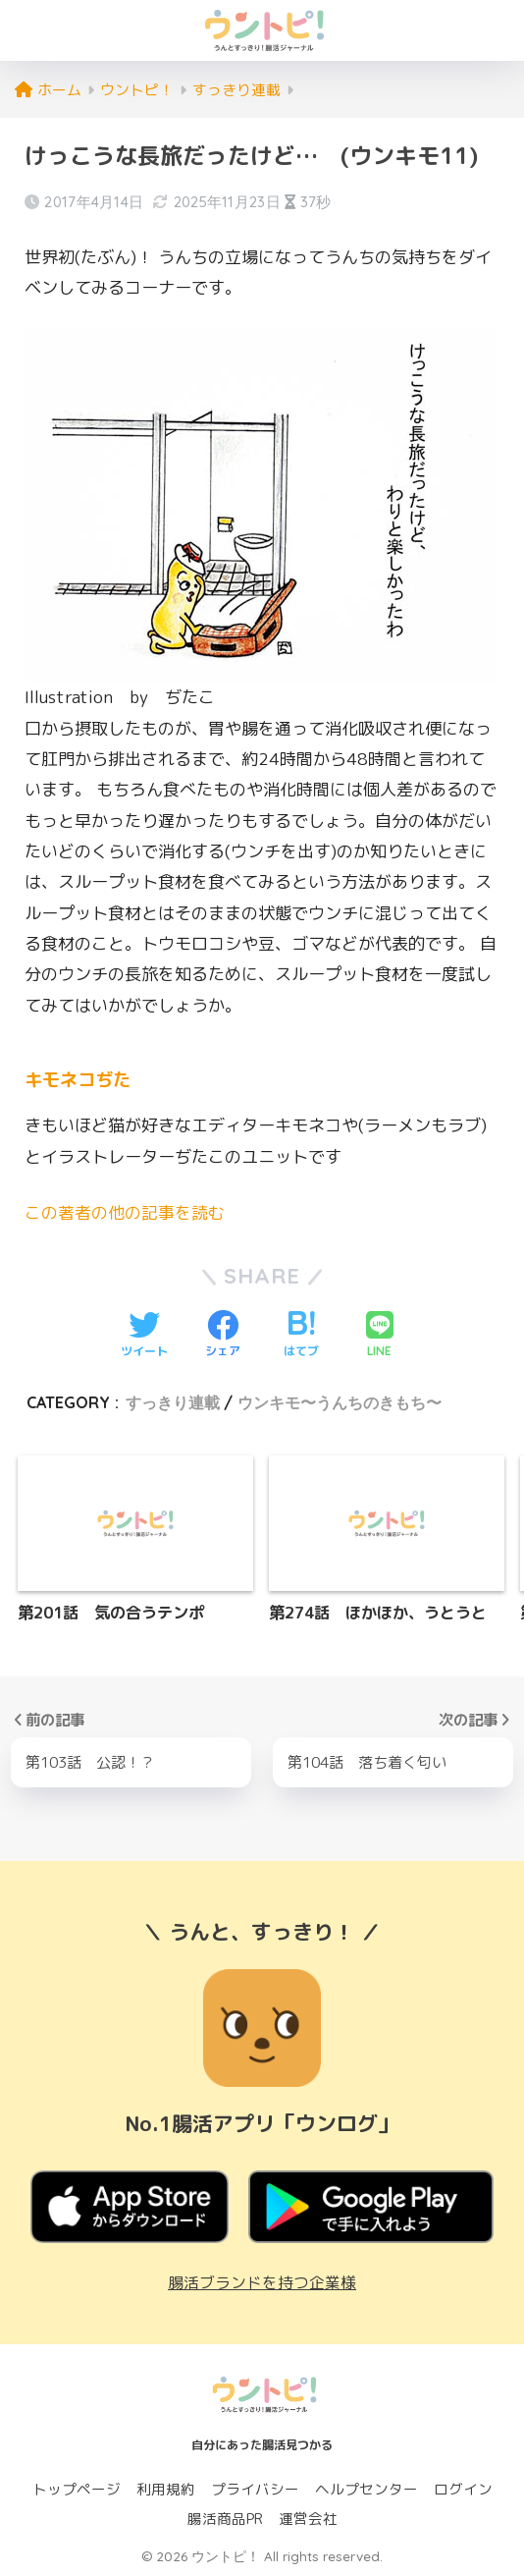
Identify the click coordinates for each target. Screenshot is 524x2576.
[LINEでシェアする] (379, 1334)
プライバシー (255, 2489)
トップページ (76, 2489)
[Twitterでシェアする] (144, 1334)
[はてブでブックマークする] (301, 1334)
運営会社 (308, 2518)
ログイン (463, 2489)
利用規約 (165, 2489)
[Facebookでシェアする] (222, 1334)
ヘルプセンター (366, 2489)
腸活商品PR (225, 2518)
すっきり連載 (173, 1401)
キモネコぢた (80, 1079)
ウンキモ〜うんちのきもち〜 (339, 1401)
